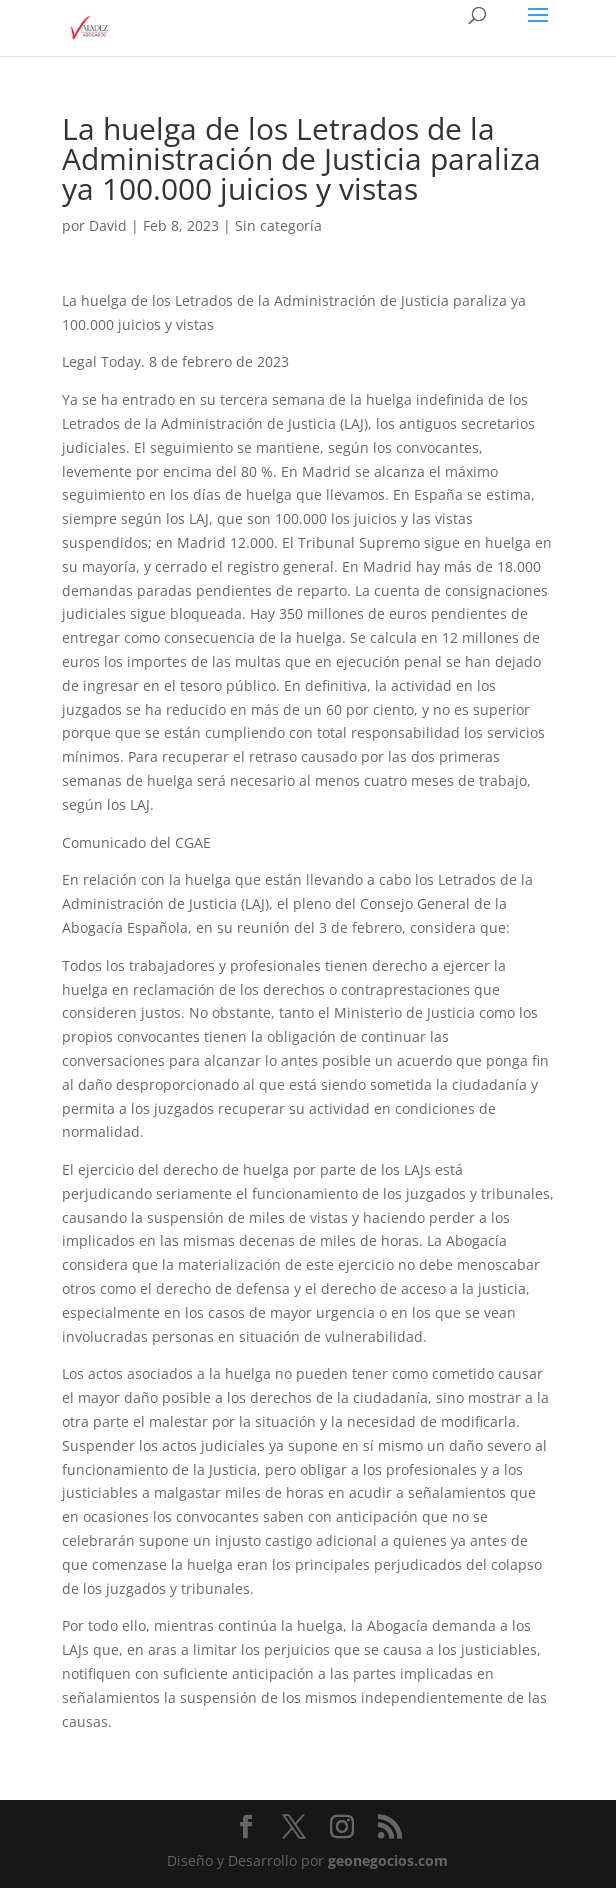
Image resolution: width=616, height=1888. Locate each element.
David (108, 225)
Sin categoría (278, 225)
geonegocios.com (388, 1860)
